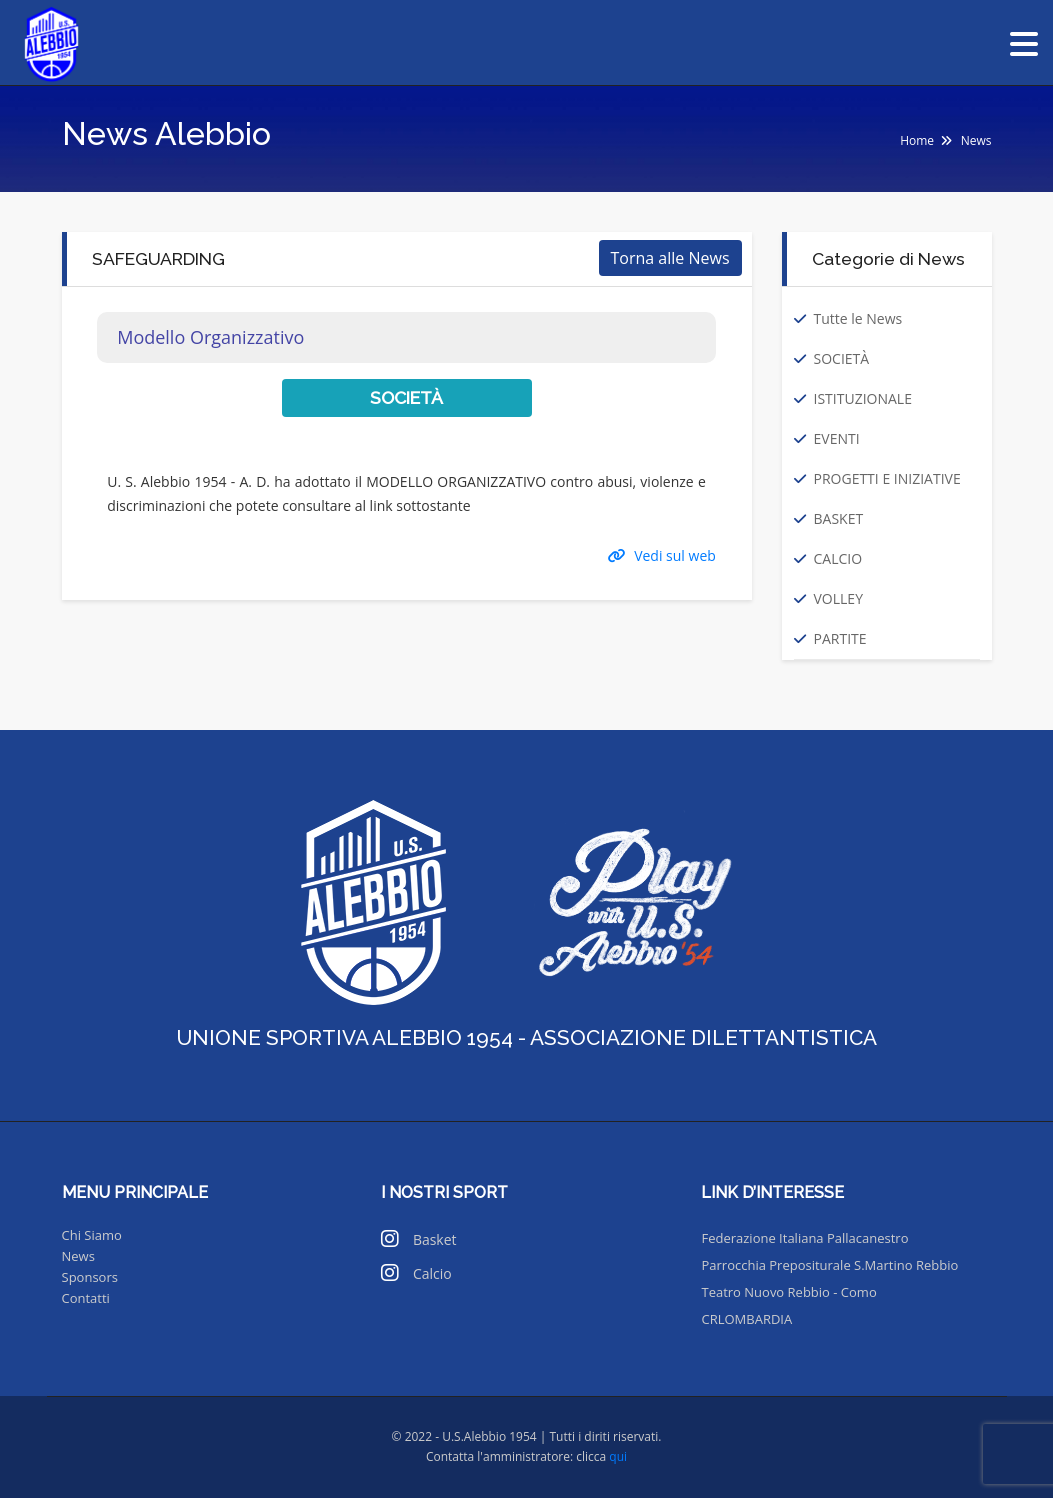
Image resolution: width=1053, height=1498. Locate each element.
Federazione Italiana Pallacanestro (804, 1238)
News (78, 1256)
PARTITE (840, 638)
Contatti (86, 1298)
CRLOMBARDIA (746, 1319)
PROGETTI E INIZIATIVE (887, 478)
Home (917, 140)
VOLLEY (838, 598)
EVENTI (837, 438)
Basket (435, 1239)
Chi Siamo (92, 1235)
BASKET (839, 518)
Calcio (432, 1273)
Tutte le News (858, 318)
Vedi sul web (662, 555)
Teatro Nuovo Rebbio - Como (788, 1292)
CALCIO (838, 558)
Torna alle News (670, 258)
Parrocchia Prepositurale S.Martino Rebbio (829, 1265)
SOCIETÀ (842, 358)
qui (618, 1456)
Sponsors (90, 1277)
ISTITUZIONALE (863, 398)
